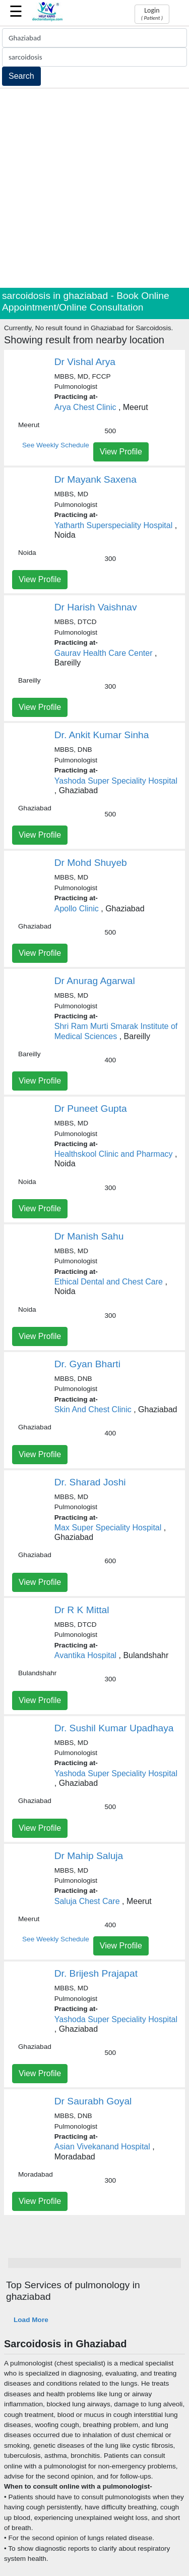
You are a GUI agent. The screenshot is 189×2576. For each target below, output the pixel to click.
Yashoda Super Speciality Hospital (115, 781)
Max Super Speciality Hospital (108, 1527)
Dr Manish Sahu (89, 1236)
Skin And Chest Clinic (93, 1409)
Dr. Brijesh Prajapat (96, 1973)
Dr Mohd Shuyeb (90, 862)
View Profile (121, 451)
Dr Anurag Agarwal (94, 980)
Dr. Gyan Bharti (87, 1364)
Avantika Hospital (85, 1655)
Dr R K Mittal (81, 1610)
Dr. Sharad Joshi (90, 1482)
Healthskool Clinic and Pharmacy (113, 1154)
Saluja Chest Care (87, 1901)
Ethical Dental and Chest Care (108, 1281)
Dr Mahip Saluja (88, 1855)
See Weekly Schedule (55, 445)
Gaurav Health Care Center (103, 653)
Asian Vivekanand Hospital (102, 2146)
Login (152, 13)
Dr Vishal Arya (84, 361)
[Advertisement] (94, 188)
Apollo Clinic (76, 908)
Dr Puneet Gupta (90, 1108)
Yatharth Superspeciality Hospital (113, 525)
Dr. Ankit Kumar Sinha (101, 735)
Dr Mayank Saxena (95, 479)
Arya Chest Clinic (85, 407)
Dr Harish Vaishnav (95, 607)
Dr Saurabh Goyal (93, 2101)
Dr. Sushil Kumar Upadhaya (114, 1728)
